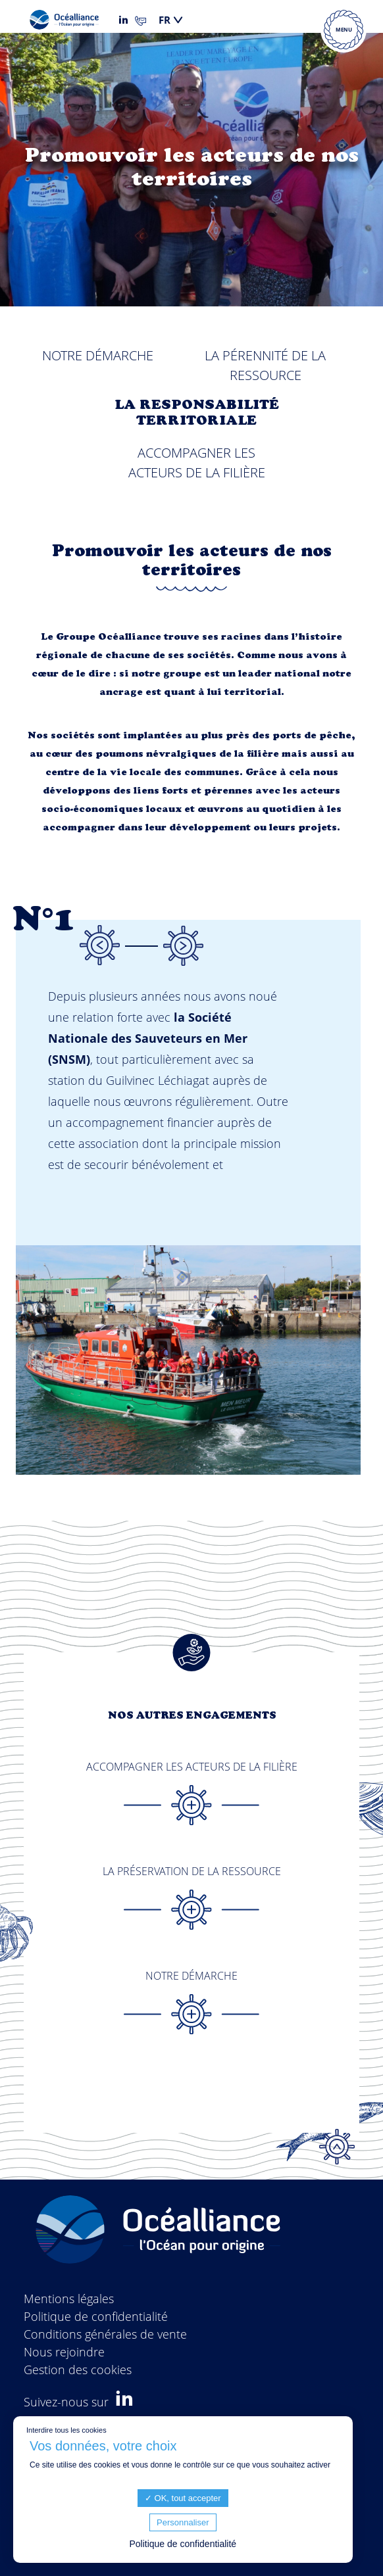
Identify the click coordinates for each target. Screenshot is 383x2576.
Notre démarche (97, 355)
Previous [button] (99, 945)
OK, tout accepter (183, 2498)
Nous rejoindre (64, 2352)
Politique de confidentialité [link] (182, 2544)
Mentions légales (69, 2298)
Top (337, 2146)
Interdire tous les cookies (66, 2430)
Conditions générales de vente (105, 2334)
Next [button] (183, 945)
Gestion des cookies (78, 2369)
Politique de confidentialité (96, 2316)
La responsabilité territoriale (197, 414)
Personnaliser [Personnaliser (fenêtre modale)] (183, 2522)
